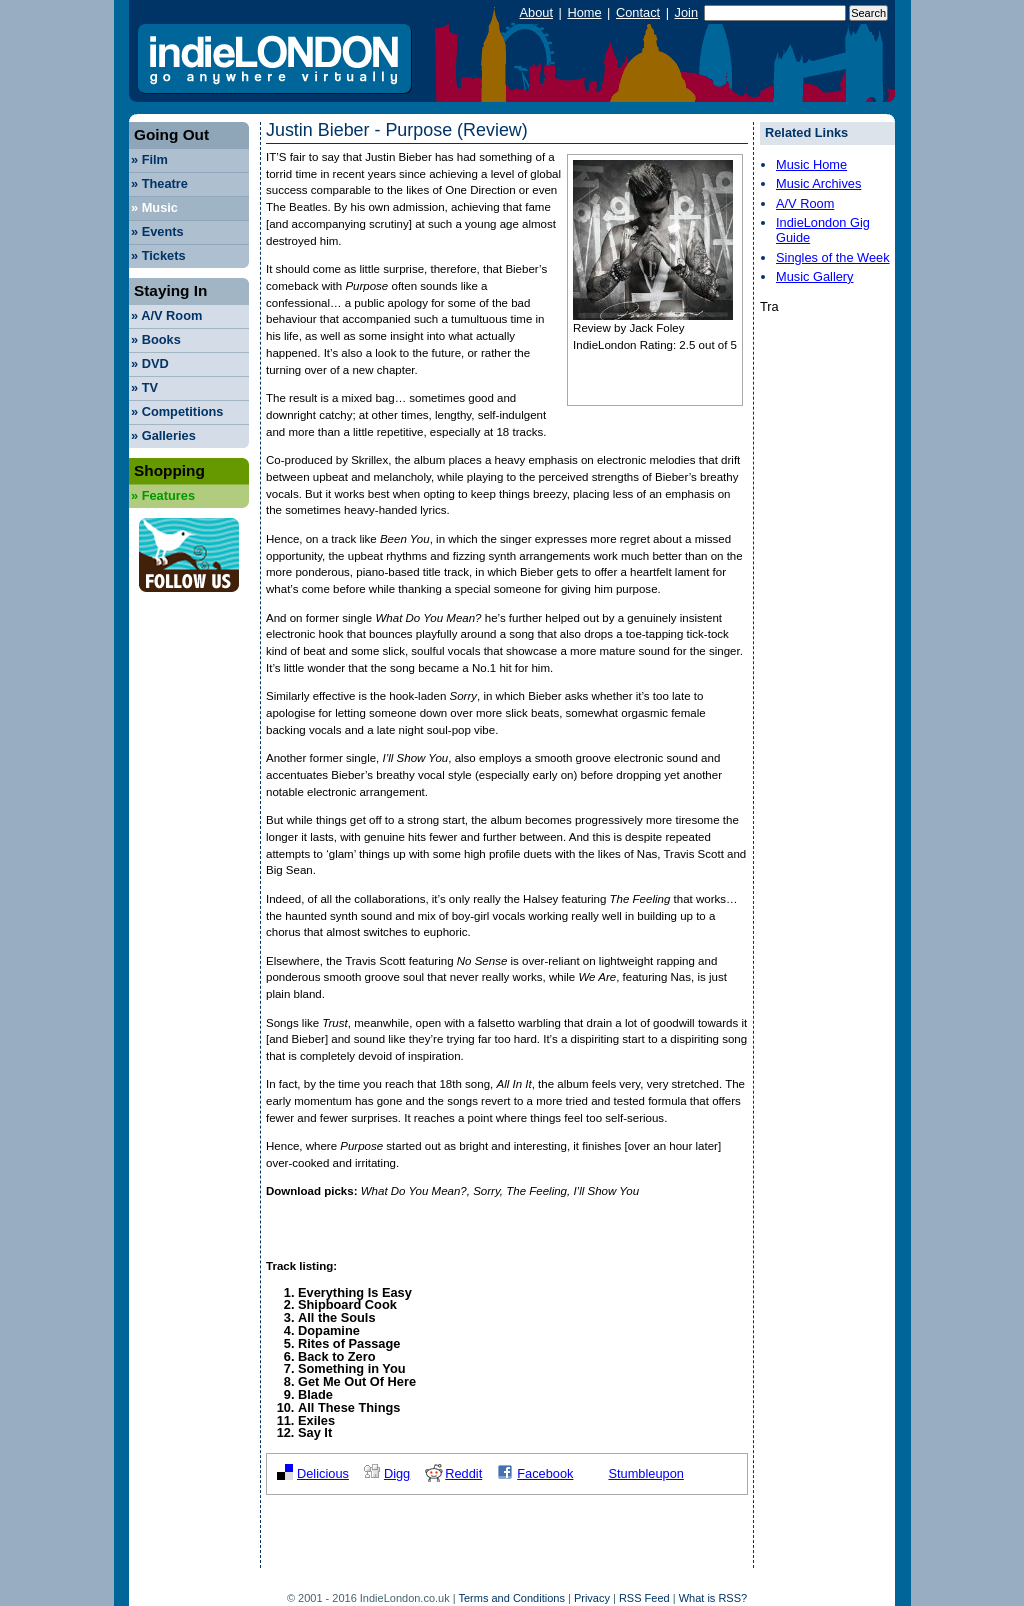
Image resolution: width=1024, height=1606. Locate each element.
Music (154, 207)
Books (156, 339)
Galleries (163, 435)
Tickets (158, 255)
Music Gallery (815, 276)
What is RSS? (713, 1598)
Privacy (592, 1598)
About (536, 12)
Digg (397, 1473)
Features (163, 495)
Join (686, 12)
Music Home (811, 164)
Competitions (177, 411)
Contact (638, 12)
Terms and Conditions (512, 1598)
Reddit (463, 1473)
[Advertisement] (500, 1538)
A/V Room (166, 315)
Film (149, 159)
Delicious (323, 1473)
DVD (150, 363)
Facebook (545, 1473)
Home (584, 12)
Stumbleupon (645, 1473)
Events (157, 231)
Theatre (159, 183)
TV (144, 387)
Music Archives (818, 183)
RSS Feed (644, 1598)
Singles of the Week (833, 257)
